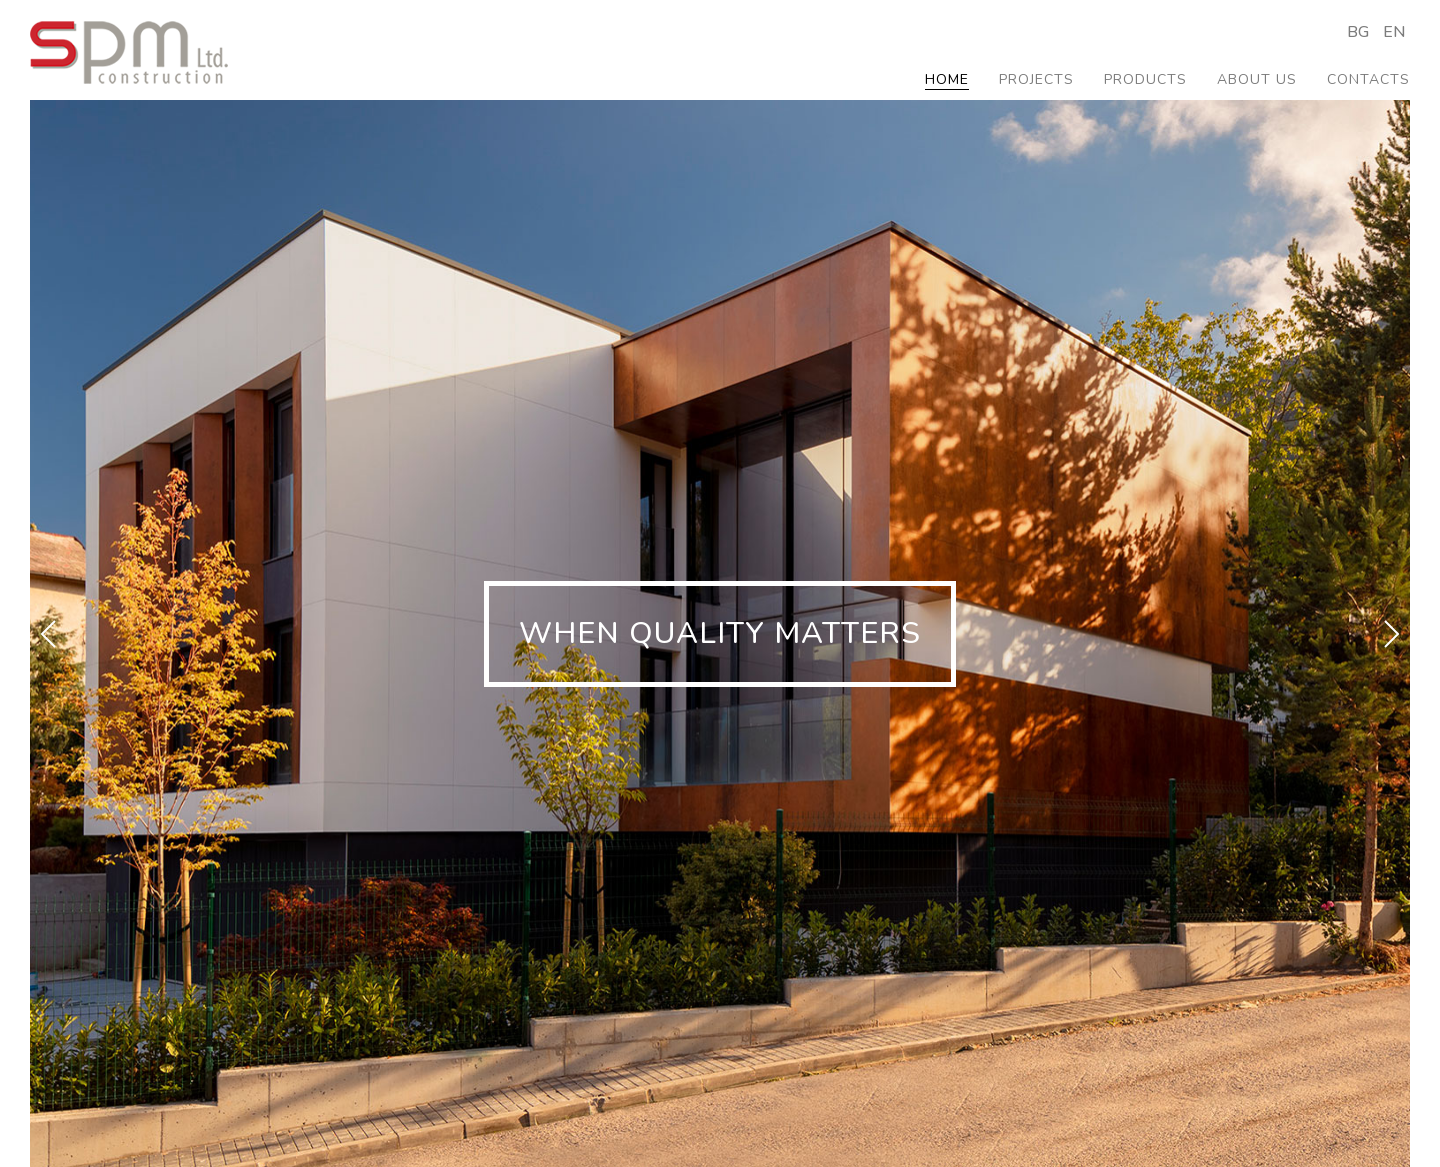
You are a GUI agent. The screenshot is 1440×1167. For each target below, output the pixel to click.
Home (947, 79)
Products (1145, 79)
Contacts (1368, 79)
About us (1257, 79)
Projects (1036, 79)
